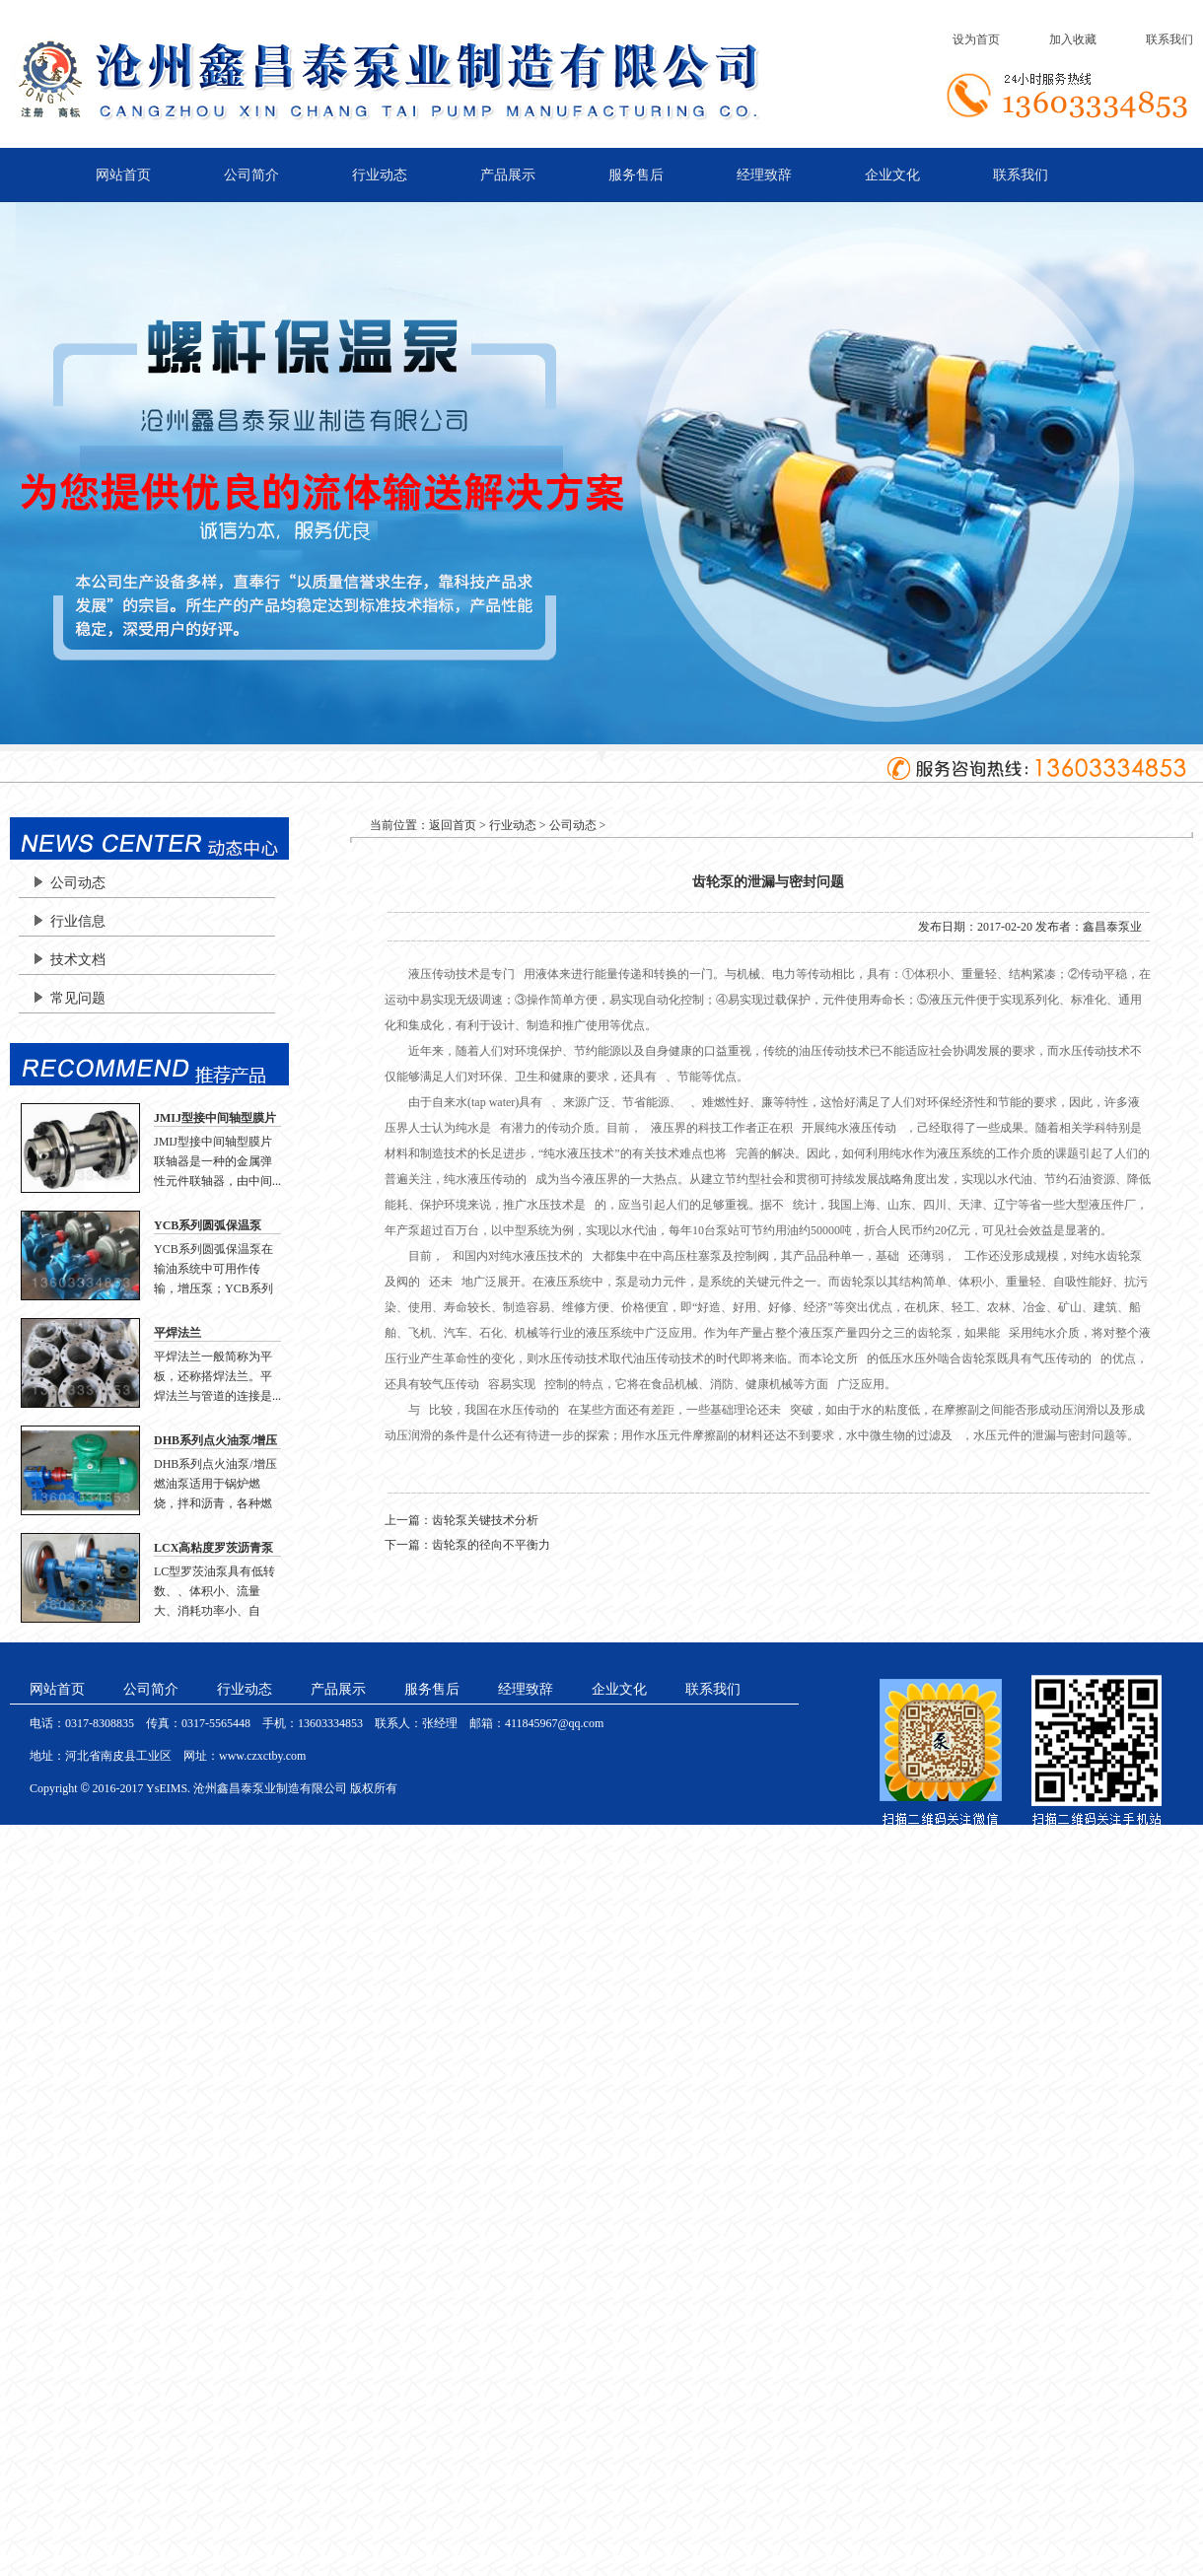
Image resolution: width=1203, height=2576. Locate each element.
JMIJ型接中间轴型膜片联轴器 (215, 1119)
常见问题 (78, 998)
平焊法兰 (177, 1333)
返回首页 (452, 825)
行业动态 (379, 175)
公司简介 (251, 175)
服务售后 (636, 175)
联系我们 (1169, 39)
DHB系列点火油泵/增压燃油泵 (215, 1441)
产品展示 (507, 175)
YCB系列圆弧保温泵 (207, 1225)
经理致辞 (764, 175)
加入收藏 (1073, 39)
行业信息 (78, 921)
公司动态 (78, 882)
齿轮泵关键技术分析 (485, 1520)
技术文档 (78, 959)
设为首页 (976, 39)
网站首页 (123, 175)
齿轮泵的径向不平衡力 (491, 1545)
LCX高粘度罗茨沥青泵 (213, 1548)
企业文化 (892, 175)
